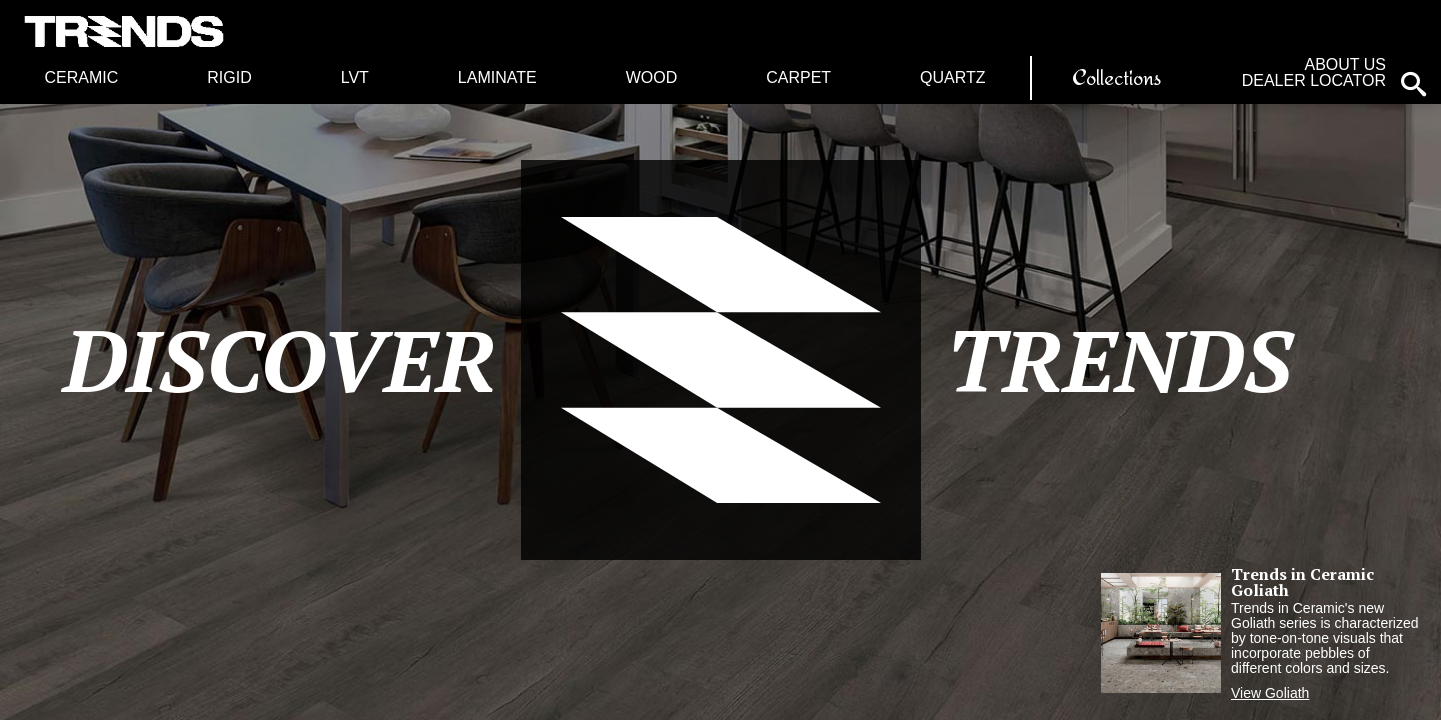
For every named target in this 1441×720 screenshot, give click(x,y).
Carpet (798, 77)
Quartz (952, 77)
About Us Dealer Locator (1314, 73)
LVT (355, 77)
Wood (652, 77)
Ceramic (81, 77)
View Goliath (1270, 693)
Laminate (497, 77)
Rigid (229, 77)
